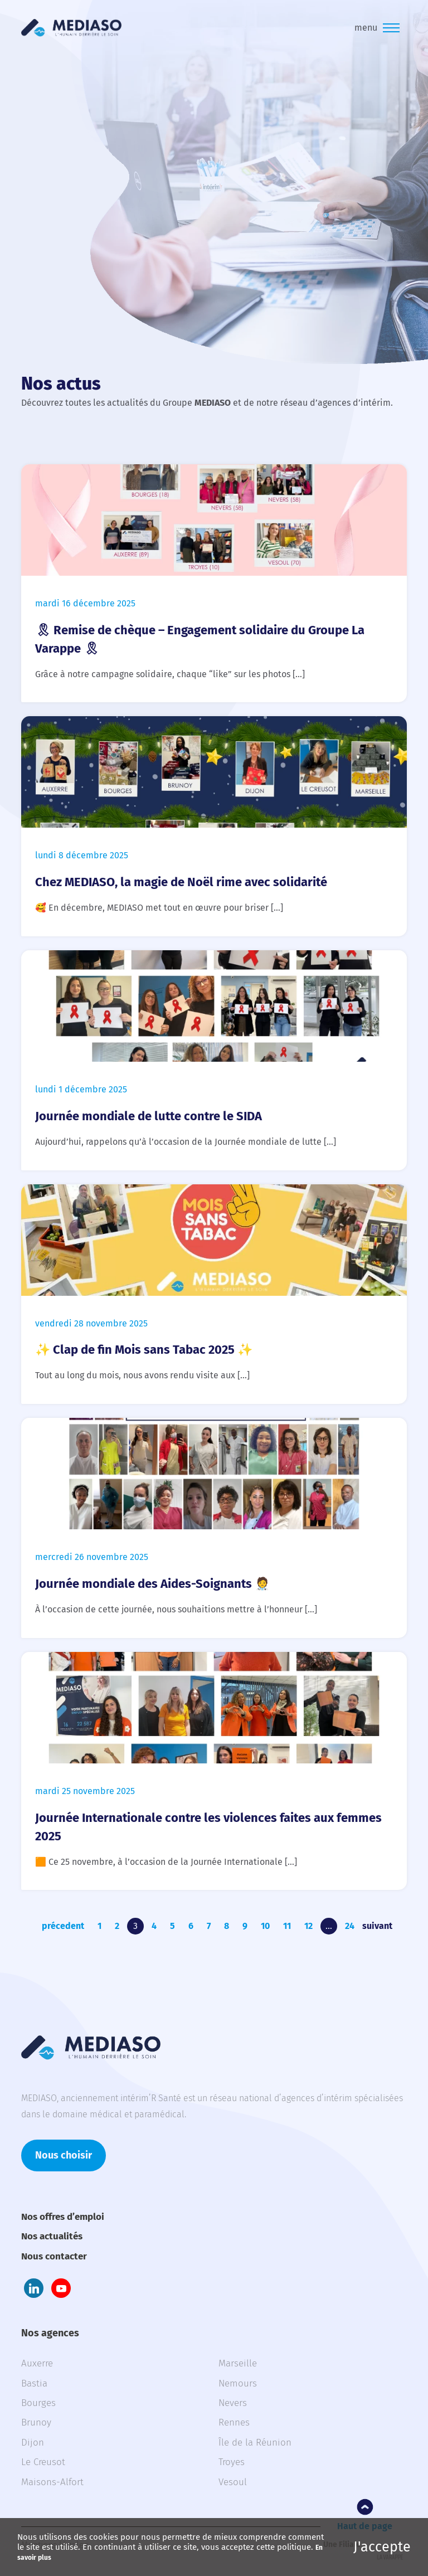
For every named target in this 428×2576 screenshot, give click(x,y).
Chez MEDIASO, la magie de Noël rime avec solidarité (181, 882)
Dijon (32, 2442)
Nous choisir (63, 2155)
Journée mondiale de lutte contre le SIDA (148, 1116)
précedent (63, 1926)
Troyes (231, 2462)
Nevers (232, 2403)
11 (287, 1926)
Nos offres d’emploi (62, 2217)
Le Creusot (43, 2462)
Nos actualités (51, 2236)
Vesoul (232, 2482)
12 (308, 1926)
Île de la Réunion (254, 2442)
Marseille (237, 2363)
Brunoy (36, 2422)
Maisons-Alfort (52, 2482)
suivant (377, 1926)
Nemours (237, 2383)
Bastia (34, 2383)
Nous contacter (54, 2256)
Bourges (38, 2403)
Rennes (234, 2422)
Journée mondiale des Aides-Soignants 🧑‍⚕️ (152, 1583)
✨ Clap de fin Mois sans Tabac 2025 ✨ (143, 1349)
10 (265, 1926)
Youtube (61, 2288)
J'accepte (382, 2547)
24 (349, 1926)
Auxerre (37, 2363)
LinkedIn (33, 2288)
